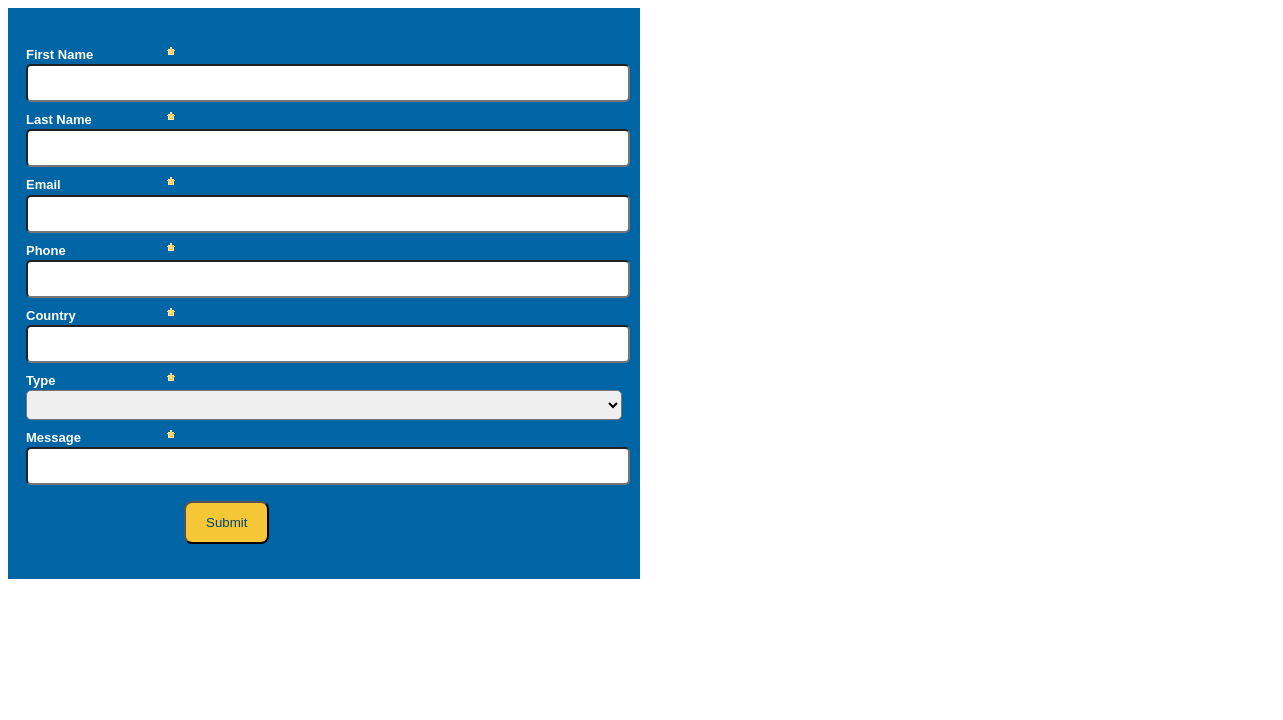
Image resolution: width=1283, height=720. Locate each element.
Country (51, 315)
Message (53, 437)
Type (40, 380)
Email (43, 184)
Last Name (59, 119)
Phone (46, 250)
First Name (59, 54)
